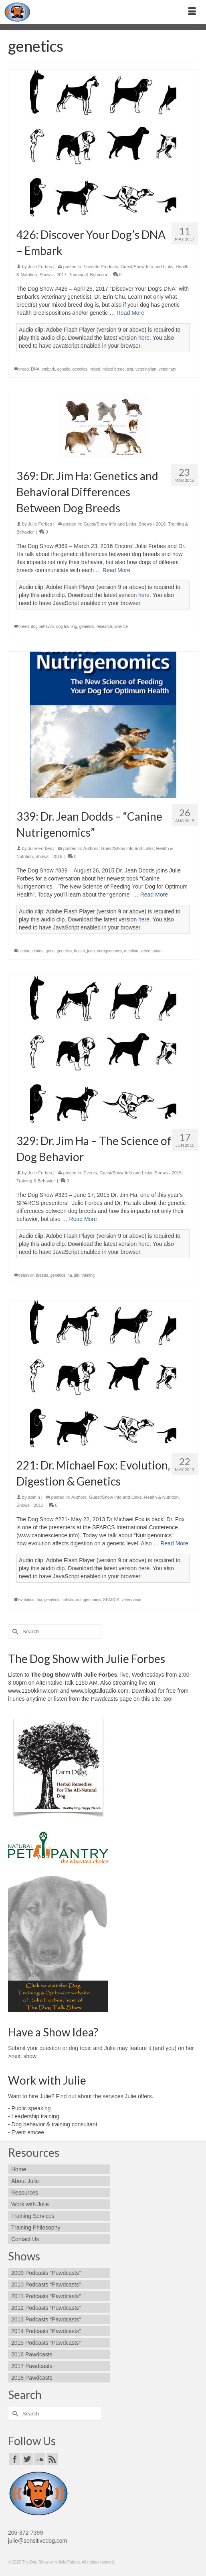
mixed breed (114, 369)
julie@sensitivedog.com (37, 2540)
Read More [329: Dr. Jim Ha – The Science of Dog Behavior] (83, 1219)
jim (76, 1275)
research (104, 626)
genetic (63, 369)
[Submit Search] (14, 1631)
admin (34, 1497)
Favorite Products (100, 266)
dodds (37, 951)
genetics (80, 369)
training (88, 1275)
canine (24, 951)
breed (23, 369)
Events (90, 1172)
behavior (26, 1275)
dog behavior (42, 626)
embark (48, 369)
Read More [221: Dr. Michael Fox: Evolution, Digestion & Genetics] (174, 1543)
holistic (67, 1600)
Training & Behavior (88, 274)
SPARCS (111, 1600)
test (130, 369)
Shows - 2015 (168, 1172)
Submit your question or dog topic (50, 2048)
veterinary (167, 369)
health (79, 951)
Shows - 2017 (52, 274)
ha (69, 1275)
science (121, 626)
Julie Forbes (40, 266)
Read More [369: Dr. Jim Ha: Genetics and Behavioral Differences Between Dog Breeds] (116, 570)
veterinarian (145, 369)
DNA (35, 369)
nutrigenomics (109, 951)
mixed (94, 369)
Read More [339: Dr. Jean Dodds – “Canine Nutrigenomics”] (154, 894)
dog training (66, 626)
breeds (42, 1275)
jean (91, 951)
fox (39, 1600)
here (143, 337)
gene (50, 951)
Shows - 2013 (29, 1505)
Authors (91, 848)
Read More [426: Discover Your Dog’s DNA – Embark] (130, 313)
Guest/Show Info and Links (147, 266)
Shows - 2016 (152, 524)
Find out (66, 2096)
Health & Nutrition (161, 1497)
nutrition (131, 951)
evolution (26, 1600)
